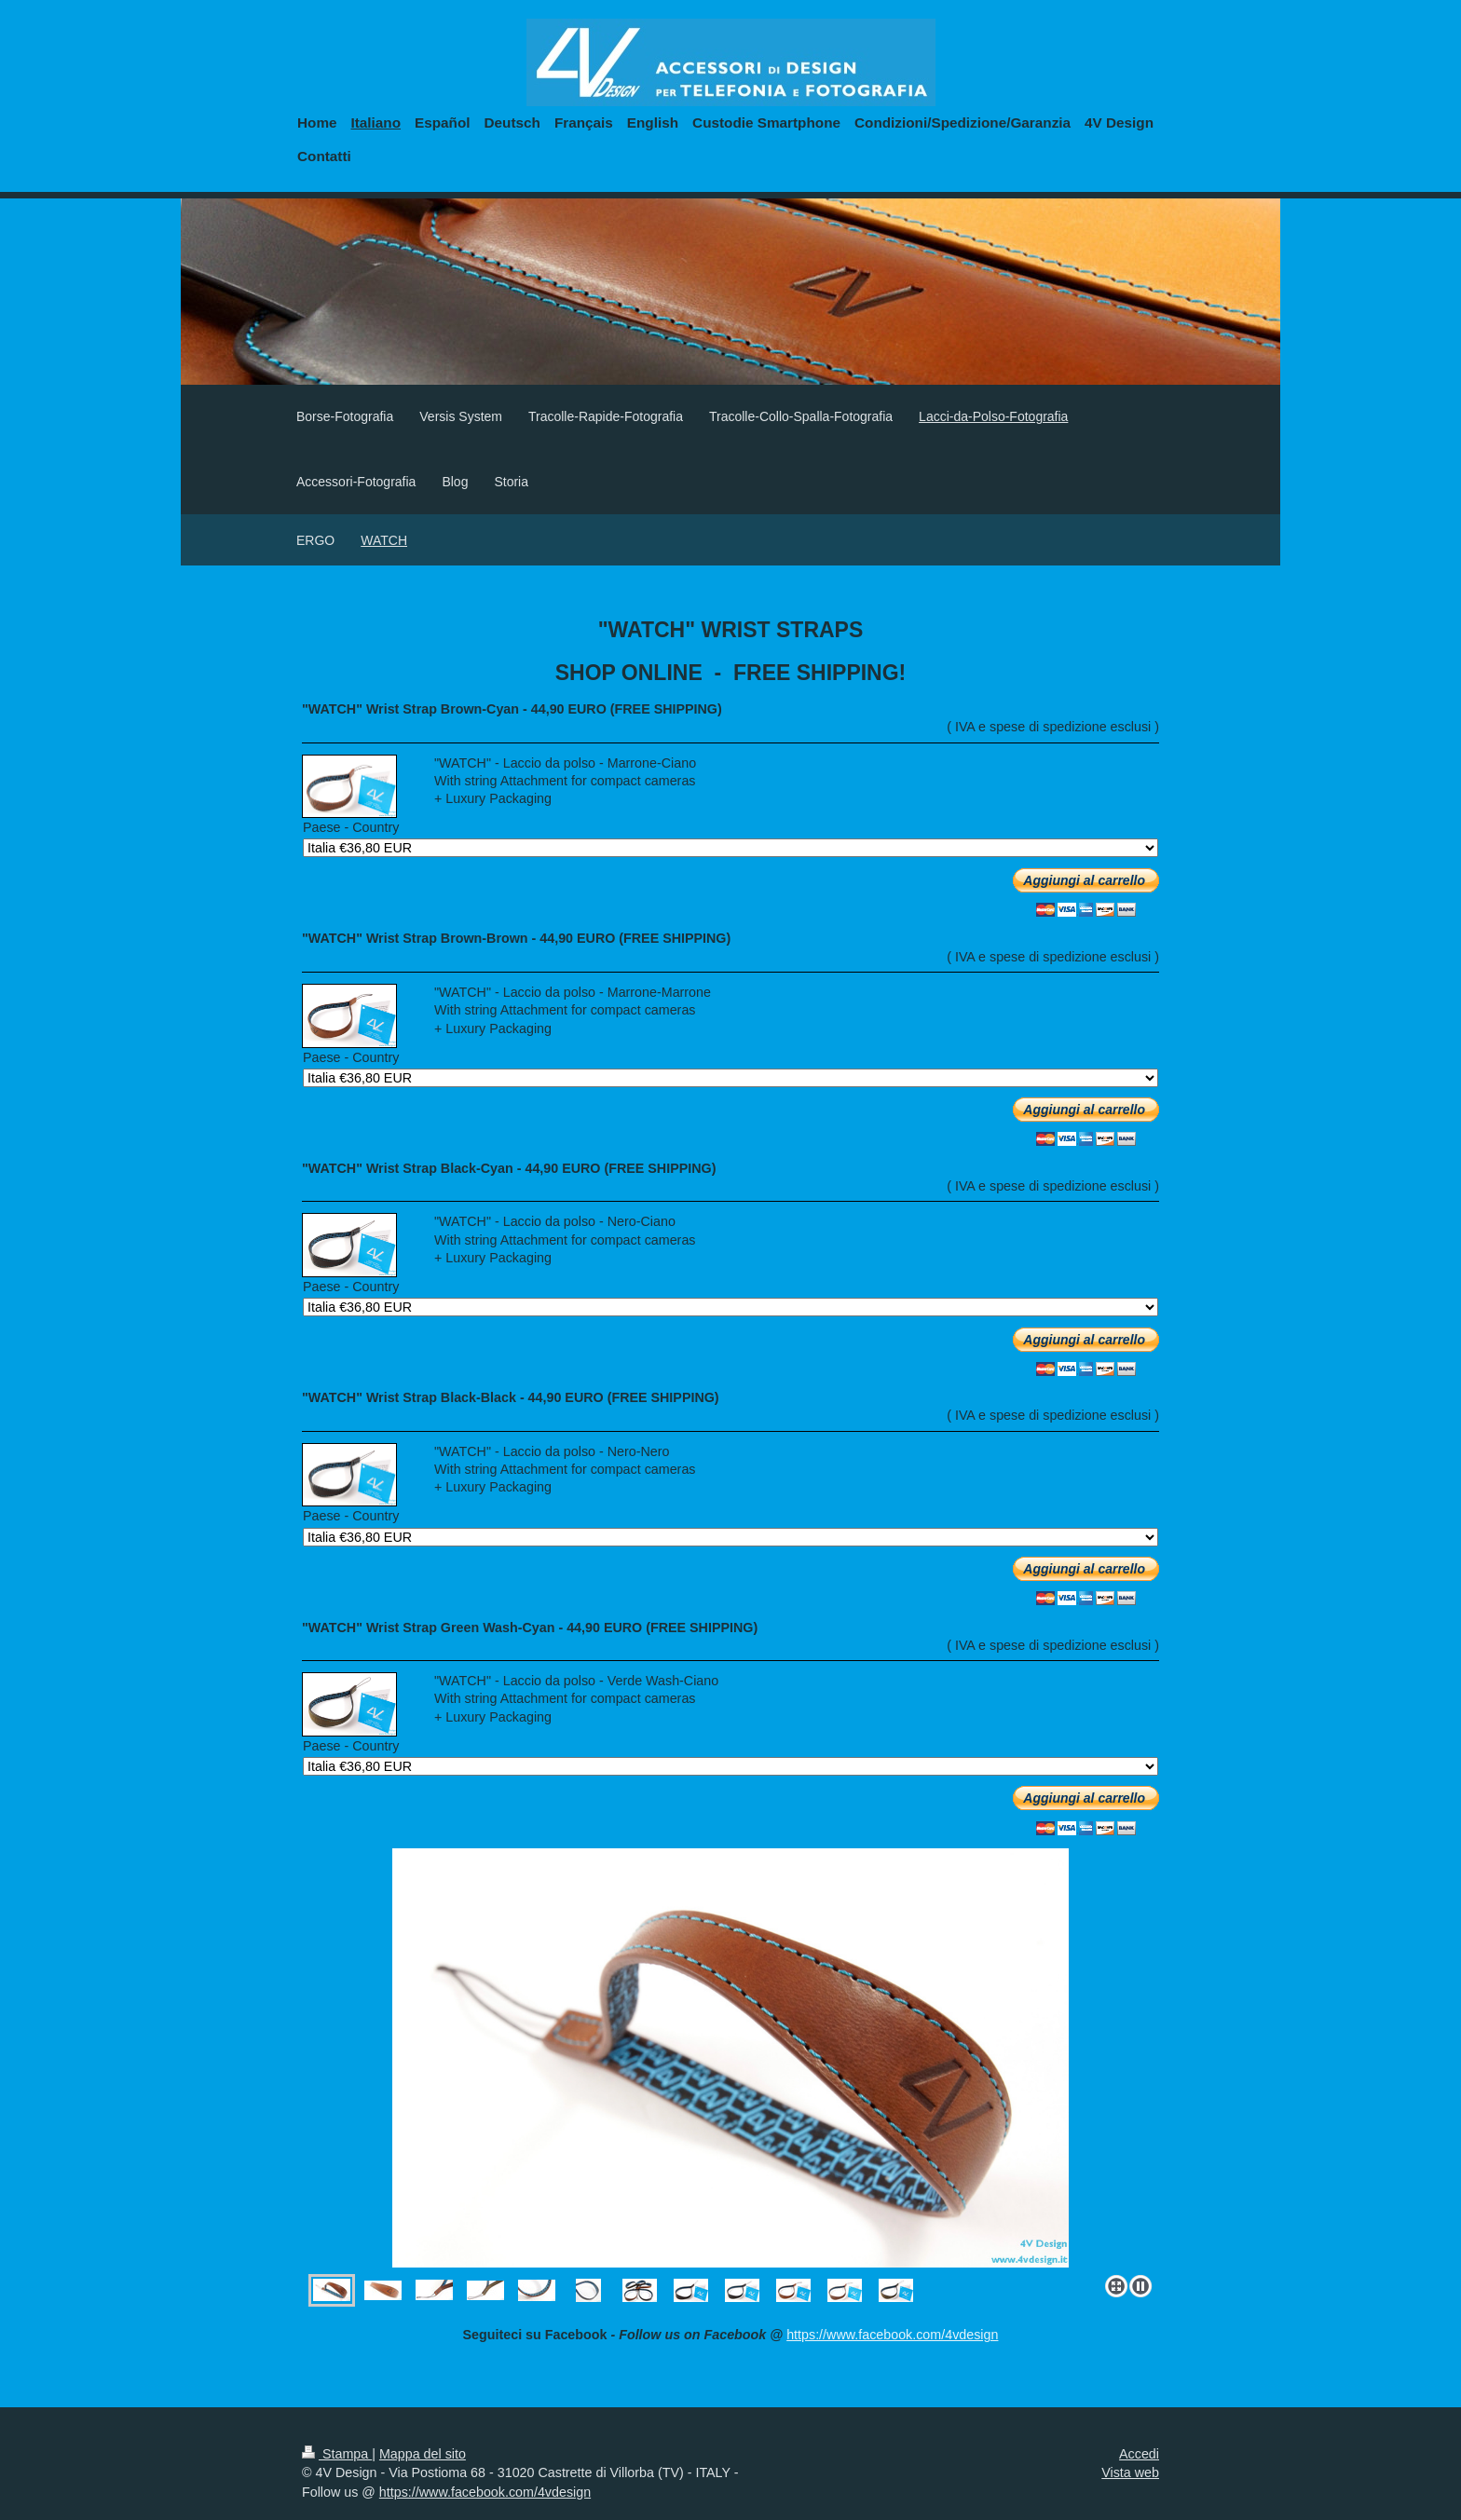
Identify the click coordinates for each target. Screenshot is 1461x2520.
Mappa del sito (422, 2453)
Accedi (1139, 2453)
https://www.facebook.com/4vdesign (892, 2334)
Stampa (337, 2453)
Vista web (1130, 2472)
